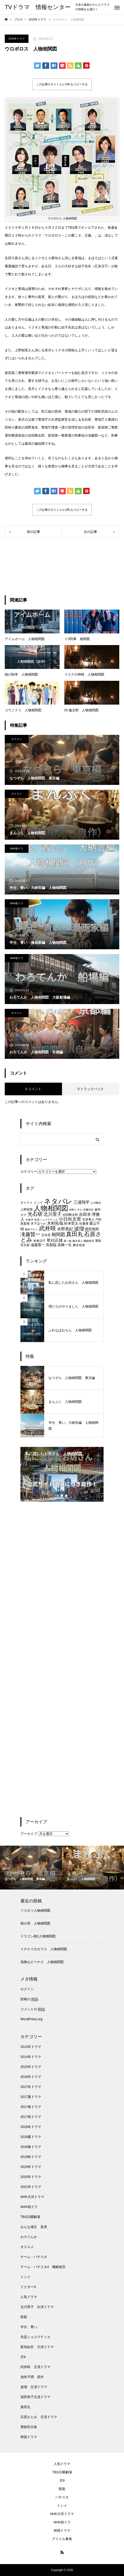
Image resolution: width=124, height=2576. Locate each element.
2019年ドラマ (30, 2167)
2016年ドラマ (30, 2077)
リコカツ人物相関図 (35, 1910)
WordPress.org (31, 2019)
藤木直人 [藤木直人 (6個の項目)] (77, 1240)
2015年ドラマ (17, 38)
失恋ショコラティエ (35, 2337)
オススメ (16, 738)
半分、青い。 (30, 2327)
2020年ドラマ (30, 2177)
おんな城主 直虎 (33, 2227)
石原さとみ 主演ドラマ (38, 2417)
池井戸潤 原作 (32, 2377)
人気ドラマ (28, 2297)
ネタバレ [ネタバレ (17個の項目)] (58, 1201)
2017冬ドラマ (30, 2087)
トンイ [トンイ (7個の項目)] (38, 1202)
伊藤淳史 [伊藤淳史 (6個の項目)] (88, 1209)
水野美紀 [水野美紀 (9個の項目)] (65, 1229)
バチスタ (62, 2497)
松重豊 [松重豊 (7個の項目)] (84, 1223)
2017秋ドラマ (30, 2117)
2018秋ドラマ (30, 2157)
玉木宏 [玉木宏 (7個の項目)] (46, 1235)
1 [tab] (58, 1496)
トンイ (25, 2277)
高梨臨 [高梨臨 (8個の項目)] (51, 1245)
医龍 (23, 2317)
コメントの (32, 2009)
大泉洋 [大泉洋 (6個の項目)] (29, 1219)
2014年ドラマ (30, 2057)
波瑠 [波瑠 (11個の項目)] (79, 1228)
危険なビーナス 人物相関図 (42, 1962)
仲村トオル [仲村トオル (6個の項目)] (75, 1209)
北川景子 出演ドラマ (37, 2307)
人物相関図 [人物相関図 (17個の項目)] (51, 1208)
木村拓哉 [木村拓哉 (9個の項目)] (55, 1223)
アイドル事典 (62, 2539)
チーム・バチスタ (33, 2257)
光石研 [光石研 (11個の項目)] (35, 1214)
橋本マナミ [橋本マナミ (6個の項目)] (31, 1229)
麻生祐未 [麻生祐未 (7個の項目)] (79, 1245)
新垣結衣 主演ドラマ (37, 2347)
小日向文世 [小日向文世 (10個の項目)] (70, 1219)
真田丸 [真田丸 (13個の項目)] (74, 1234)
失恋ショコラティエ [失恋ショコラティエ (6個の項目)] (46, 1219)
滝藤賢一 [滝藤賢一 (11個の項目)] (30, 1234)
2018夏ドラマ (30, 2137)
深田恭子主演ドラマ (35, 2397)
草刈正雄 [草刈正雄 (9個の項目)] (55, 1240)
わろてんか (28, 2237)
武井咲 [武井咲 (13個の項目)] (47, 1228)
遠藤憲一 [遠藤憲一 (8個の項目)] (38, 1245)
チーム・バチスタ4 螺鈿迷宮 (43, 2267)
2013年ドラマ (30, 2047)
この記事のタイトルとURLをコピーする (62, 84)
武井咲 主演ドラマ (35, 2367)
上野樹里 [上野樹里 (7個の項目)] (26, 1209)
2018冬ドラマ (30, 2127)
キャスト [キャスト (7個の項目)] (26, 1202)
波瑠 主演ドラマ (33, 2387)
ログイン (27, 1989)
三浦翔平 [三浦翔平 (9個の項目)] (81, 1202)
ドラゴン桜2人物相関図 (38, 1936)
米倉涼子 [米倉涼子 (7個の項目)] (39, 1241)
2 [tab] (62, 1496)
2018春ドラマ (30, 2147)
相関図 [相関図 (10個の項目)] (58, 1234)
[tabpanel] (62, 1474)
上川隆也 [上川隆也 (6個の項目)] (96, 1202)
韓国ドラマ (28, 2437)
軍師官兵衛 (28, 2427)
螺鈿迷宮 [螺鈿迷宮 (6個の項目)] (89, 1240)
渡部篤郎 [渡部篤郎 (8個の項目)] (92, 1229)
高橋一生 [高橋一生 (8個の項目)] (64, 1245)
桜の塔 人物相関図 (35, 1923)
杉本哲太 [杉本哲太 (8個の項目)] (71, 1223)
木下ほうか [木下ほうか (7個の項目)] (38, 1223)
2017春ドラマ (30, 2107)
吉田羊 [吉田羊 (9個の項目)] (85, 1214)
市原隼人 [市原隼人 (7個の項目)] (88, 1219)
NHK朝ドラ (16, 848)
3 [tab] (66, 1496)
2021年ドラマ (30, 2187)
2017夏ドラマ (30, 2097)
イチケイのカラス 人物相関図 (43, 1949)
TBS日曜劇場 (30, 2217)
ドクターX (28, 2287)
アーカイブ (28, 1834)
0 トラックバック (91, 1089)
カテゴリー (28, 1171)
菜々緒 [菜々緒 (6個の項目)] (68, 1240)
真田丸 (25, 2407)
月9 (23, 2357)
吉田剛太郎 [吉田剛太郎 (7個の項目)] (70, 1215)
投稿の (29, 1999)
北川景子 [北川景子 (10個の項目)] (52, 1214)
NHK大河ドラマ (32, 2197)
